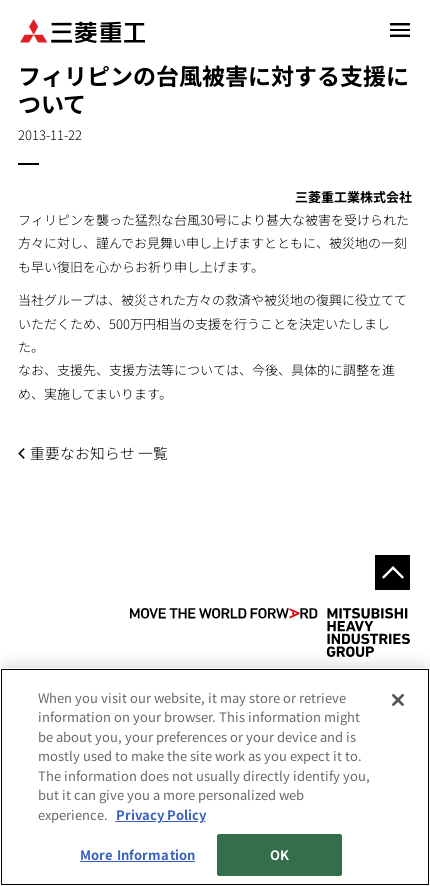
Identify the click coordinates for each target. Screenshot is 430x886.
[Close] (398, 700)
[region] (215, 777)
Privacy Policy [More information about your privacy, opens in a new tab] (161, 814)
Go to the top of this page (392, 572)
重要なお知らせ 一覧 (99, 452)
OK (279, 854)
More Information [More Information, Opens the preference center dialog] (137, 854)
